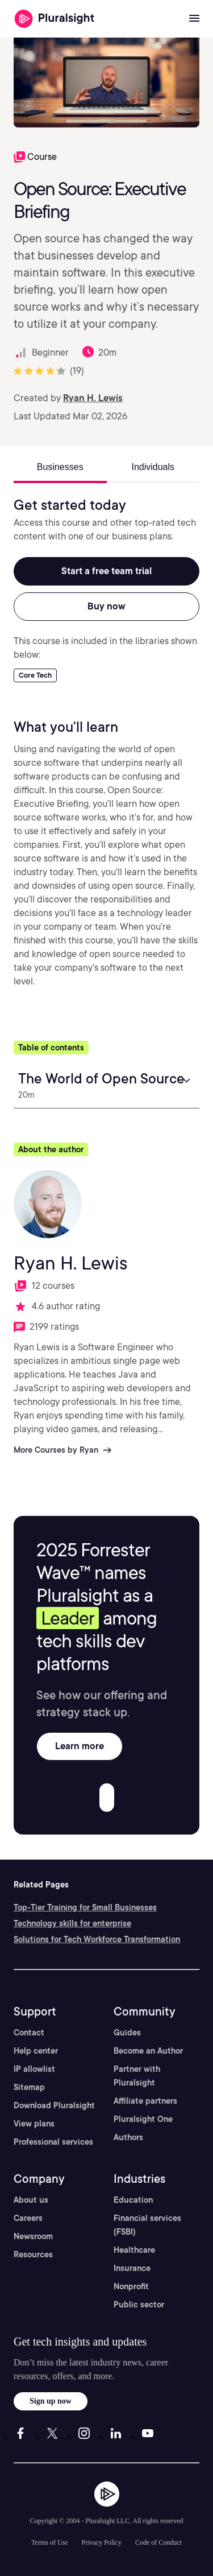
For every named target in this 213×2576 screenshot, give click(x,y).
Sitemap (29, 2087)
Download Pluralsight (54, 2105)
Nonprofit (131, 2286)
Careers (28, 2218)
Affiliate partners (145, 2100)
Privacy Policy (102, 2542)
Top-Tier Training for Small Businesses (85, 1907)
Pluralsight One (143, 2119)
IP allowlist (34, 2069)
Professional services (53, 2141)
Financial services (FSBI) (147, 2225)
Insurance (132, 2268)
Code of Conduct (158, 2542)
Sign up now (51, 2401)
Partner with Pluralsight (137, 2075)
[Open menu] (194, 19)
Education (133, 2199)
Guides (127, 2032)
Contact (29, 2032)
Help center (36, 2050)
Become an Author (148, 2050)
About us (31, 2199)
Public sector (139, 2304)
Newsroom (33, 2236)
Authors (128, 2137)
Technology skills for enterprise (72, 1923)
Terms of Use (49, 2542)
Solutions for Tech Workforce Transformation (97, 1939)
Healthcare (134, 2249)
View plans (34, 2123)
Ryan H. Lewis (93, 398)
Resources (33, 2254)
